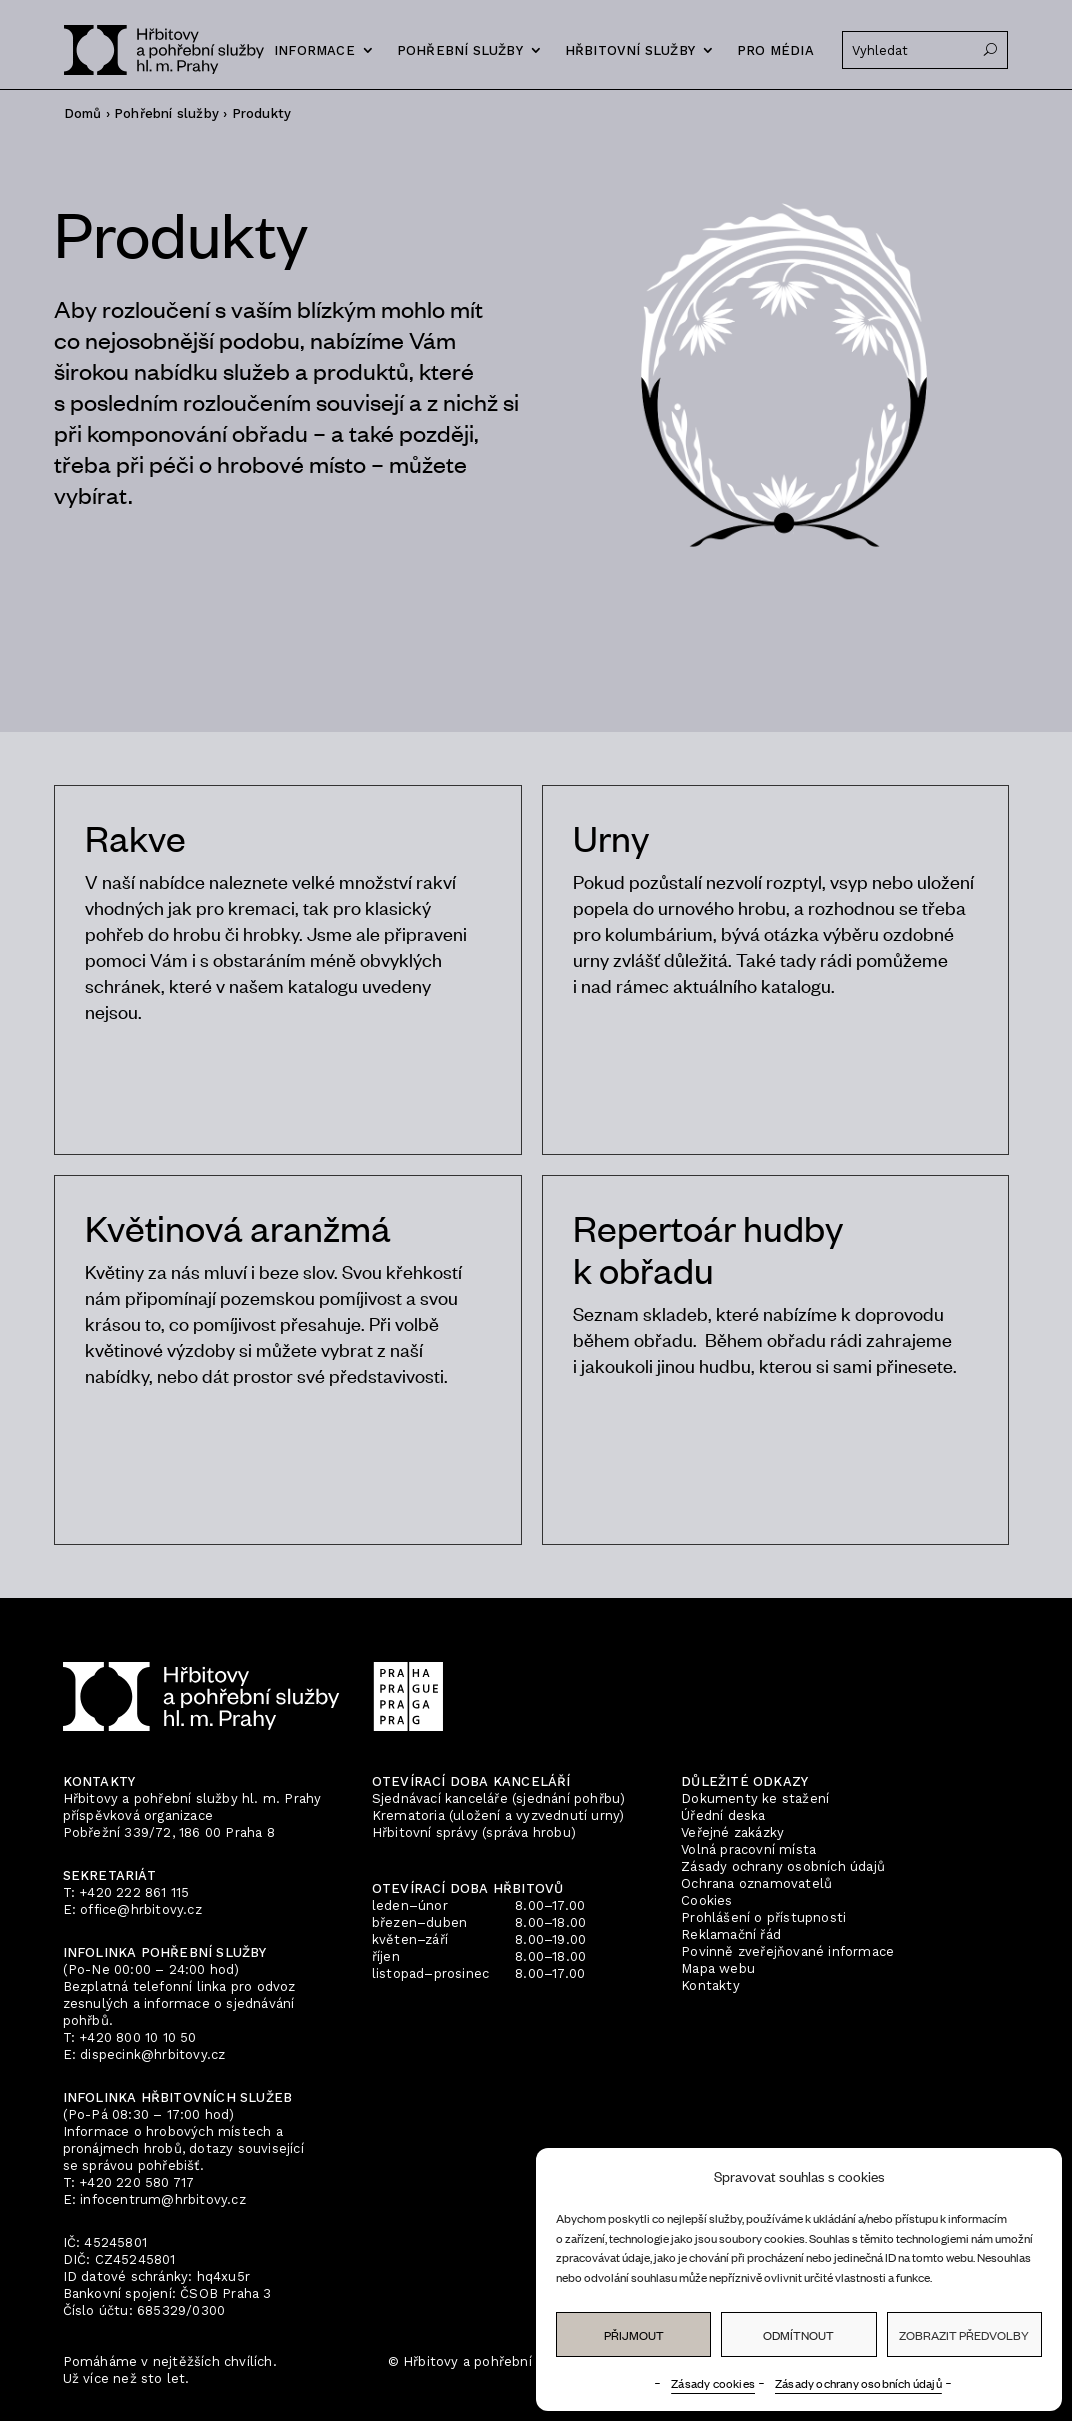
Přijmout (634, 2335)
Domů (83, 113)
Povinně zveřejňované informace (787, 1951)
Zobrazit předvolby (964, 2335)
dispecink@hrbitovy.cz (152, 2054)
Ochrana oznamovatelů (756, 1883)
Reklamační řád (731, 1934)
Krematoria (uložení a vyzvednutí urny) (498, 1815)
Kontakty (710, 1985)
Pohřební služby (460, 50)
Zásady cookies (713, 2383)
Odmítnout (798, 2335)
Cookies (706, 1900)
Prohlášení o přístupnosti (763, 1917)
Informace (314, 50)
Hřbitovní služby (630, 50)
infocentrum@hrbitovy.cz (163, 2199)
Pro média (775, 50)
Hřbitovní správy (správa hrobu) (474, 1832)
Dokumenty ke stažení (755, 1798)
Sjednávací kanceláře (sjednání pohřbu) (499, 1798)
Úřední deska (723, 1815)
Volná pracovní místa (748, 1849)
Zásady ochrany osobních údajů (858, 2383)
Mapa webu (718, 1968)
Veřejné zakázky (732, 1832)
